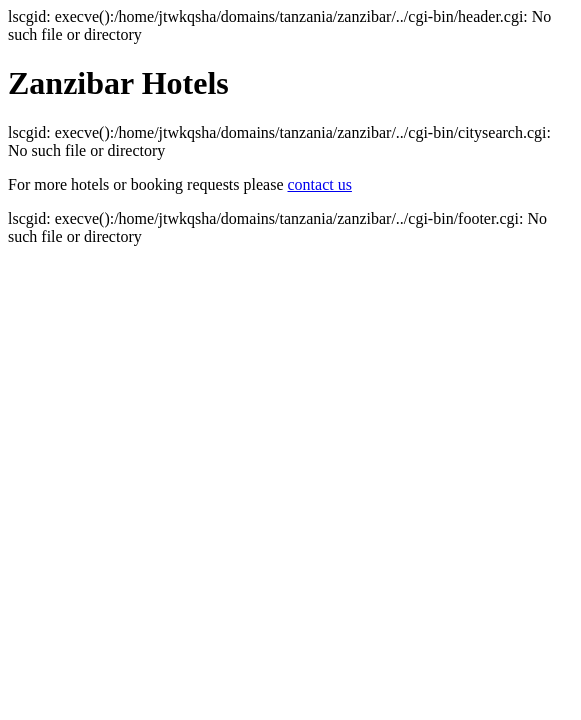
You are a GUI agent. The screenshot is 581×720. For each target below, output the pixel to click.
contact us (320, 184)
